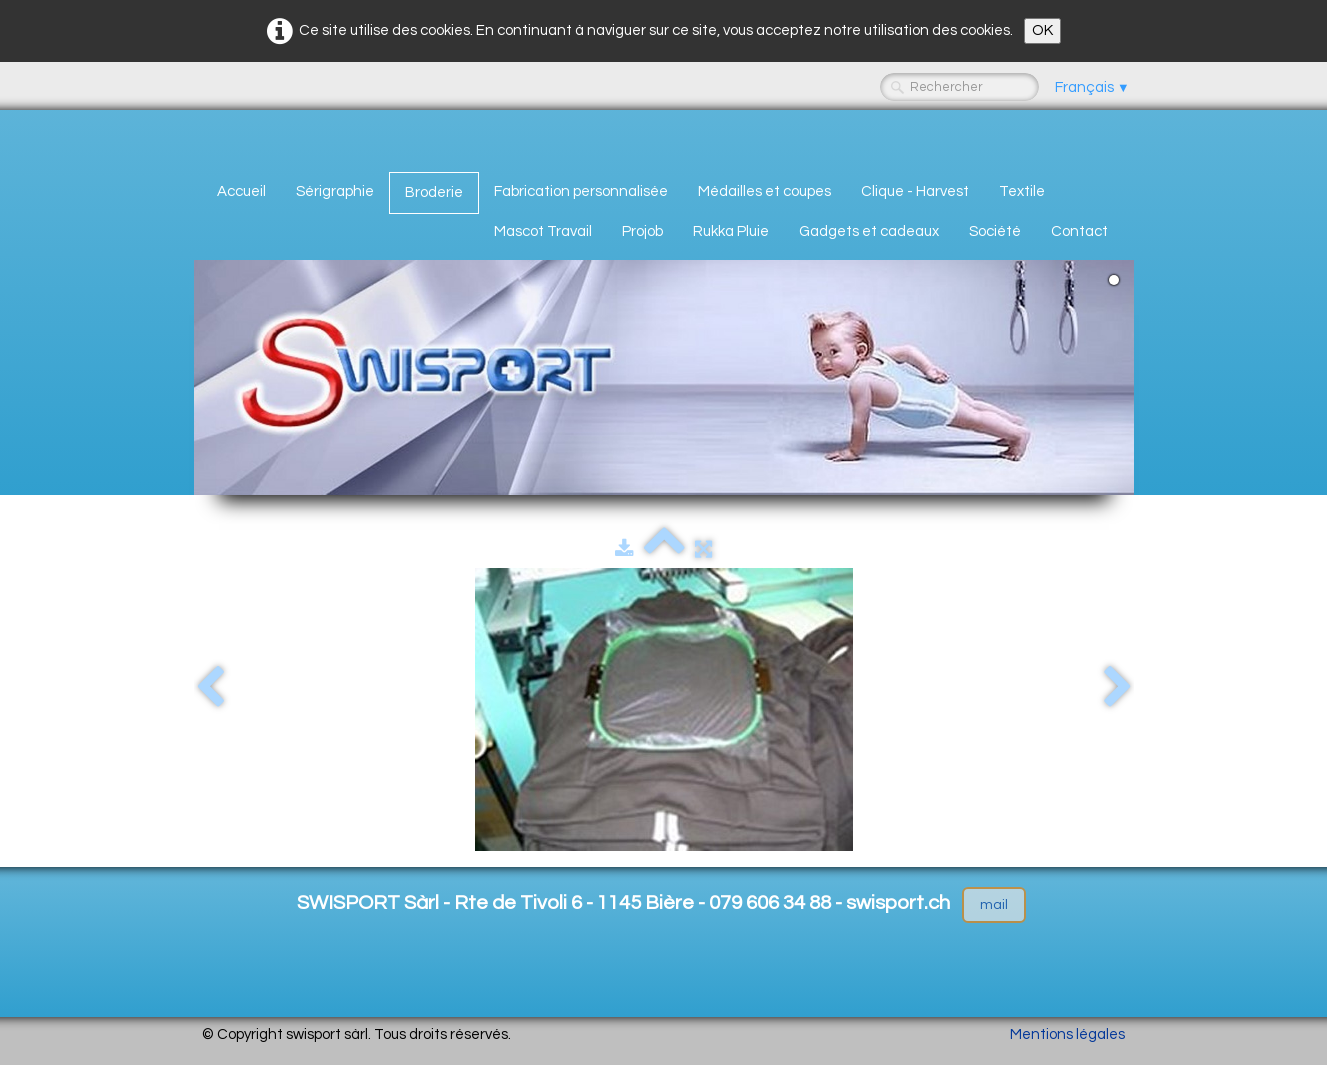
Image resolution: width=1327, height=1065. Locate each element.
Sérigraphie (335, 191)
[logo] (209, 137)
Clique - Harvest (915, 191)
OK (1042, 30)
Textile (1022, 191)
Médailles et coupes (764, 191)
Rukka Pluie (731, 231)
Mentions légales (1067, 1034)
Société (995, 231)
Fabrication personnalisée (581, 191)
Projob (642, 231)
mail (994, 905)
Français (1092, 87)
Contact (1079, 231)
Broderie (434, 192)
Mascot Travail (543, 231)
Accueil (241, 191)
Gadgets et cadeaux (869, 231)
